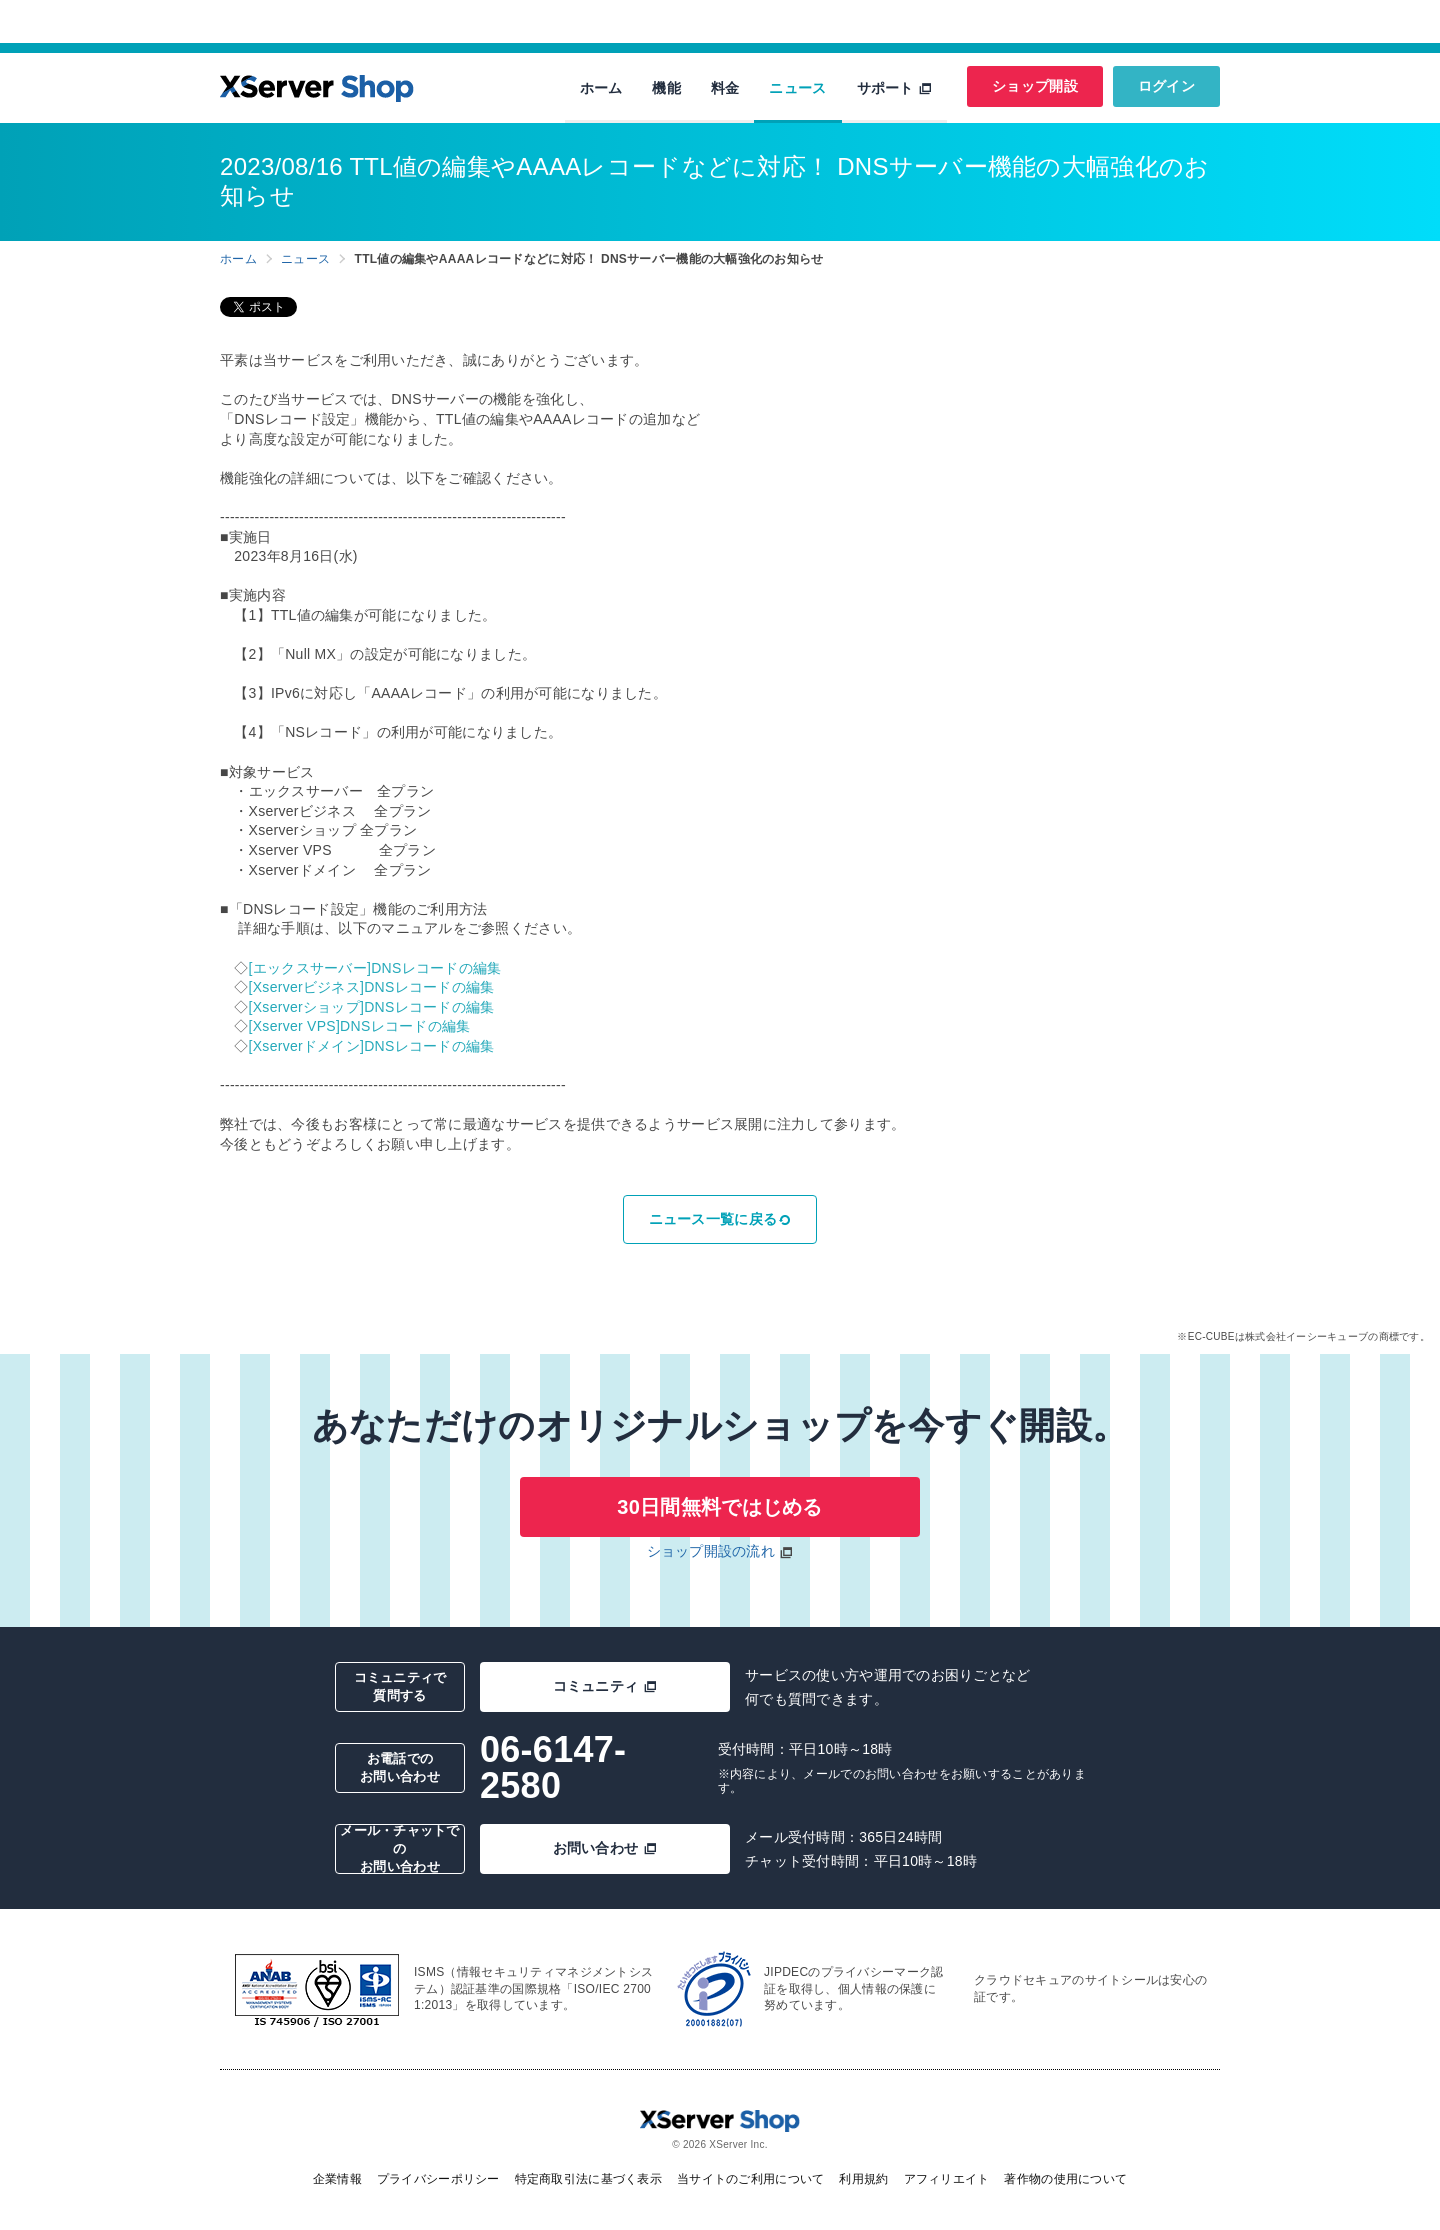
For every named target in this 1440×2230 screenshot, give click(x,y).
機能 (666, 88)
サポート (895, 88)
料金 (725, 88)
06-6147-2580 (553, 1767)
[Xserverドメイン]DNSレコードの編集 (372, 1046)
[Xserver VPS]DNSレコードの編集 (360, 1026)
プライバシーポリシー (438, 2179)
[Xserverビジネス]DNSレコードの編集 (372, 987)
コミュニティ (605, 1686)
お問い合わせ (605, 1848)
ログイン (1166, 86)
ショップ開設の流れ (711, 1551)
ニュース (797, 88)
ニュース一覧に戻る (720, 1219)
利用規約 (863, 2179)
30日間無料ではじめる (719, 1507)
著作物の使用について (1065, 2179)
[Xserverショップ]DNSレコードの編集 (372, 1007)
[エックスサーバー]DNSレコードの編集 (375, 968)
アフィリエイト (947, 2179)
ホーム (601, 88)
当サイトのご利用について (750, 2179)
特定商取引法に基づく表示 (588, 2179)
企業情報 (337, 2179)
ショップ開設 (1035, 86)
